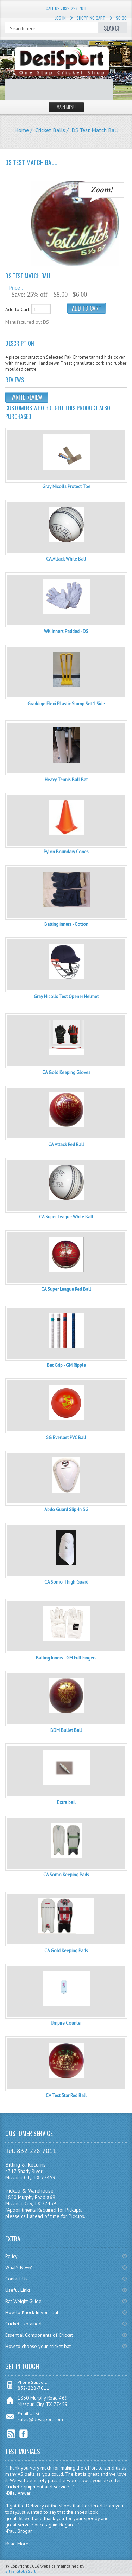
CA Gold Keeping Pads (66, 1951)
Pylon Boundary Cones (66, 852)
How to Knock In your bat (31, 2312)
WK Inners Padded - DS (66, 631)
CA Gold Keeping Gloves (66, 1072)
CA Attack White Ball (66, 559)
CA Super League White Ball (66, 1217)
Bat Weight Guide (23, 2301)
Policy (11, 2256)
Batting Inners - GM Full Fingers (66, 1658)
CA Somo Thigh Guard (66, 1582)
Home (21, 130)
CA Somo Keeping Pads (66, 1875)
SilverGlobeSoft (20, 2571)
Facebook (23, 2433)
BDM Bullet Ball (66, 1730)
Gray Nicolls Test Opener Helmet (66, 996)
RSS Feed (11, 2433)
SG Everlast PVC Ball (66, 1438)
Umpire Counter (66, 2023)
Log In (60, 18)
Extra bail (66, 1802)
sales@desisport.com (40, 2419)
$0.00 (121, 18)
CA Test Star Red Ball (66, 2095)
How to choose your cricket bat (38, 2346)
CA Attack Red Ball (66, 1144)
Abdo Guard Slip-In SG (66, 1510)
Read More (17, 2544)
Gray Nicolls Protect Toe (66, 487)
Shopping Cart (90, 18)
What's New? (18, 2267)
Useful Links (18, 2290)
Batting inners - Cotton (66, 924)
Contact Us (16, 2279)
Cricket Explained (23, 2324)
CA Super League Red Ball (66, 1289)
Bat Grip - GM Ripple (66, 1365)
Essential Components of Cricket (39, 2335)
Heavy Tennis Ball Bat (66, 780)
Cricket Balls (50, 130)
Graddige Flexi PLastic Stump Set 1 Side (66, 704)
